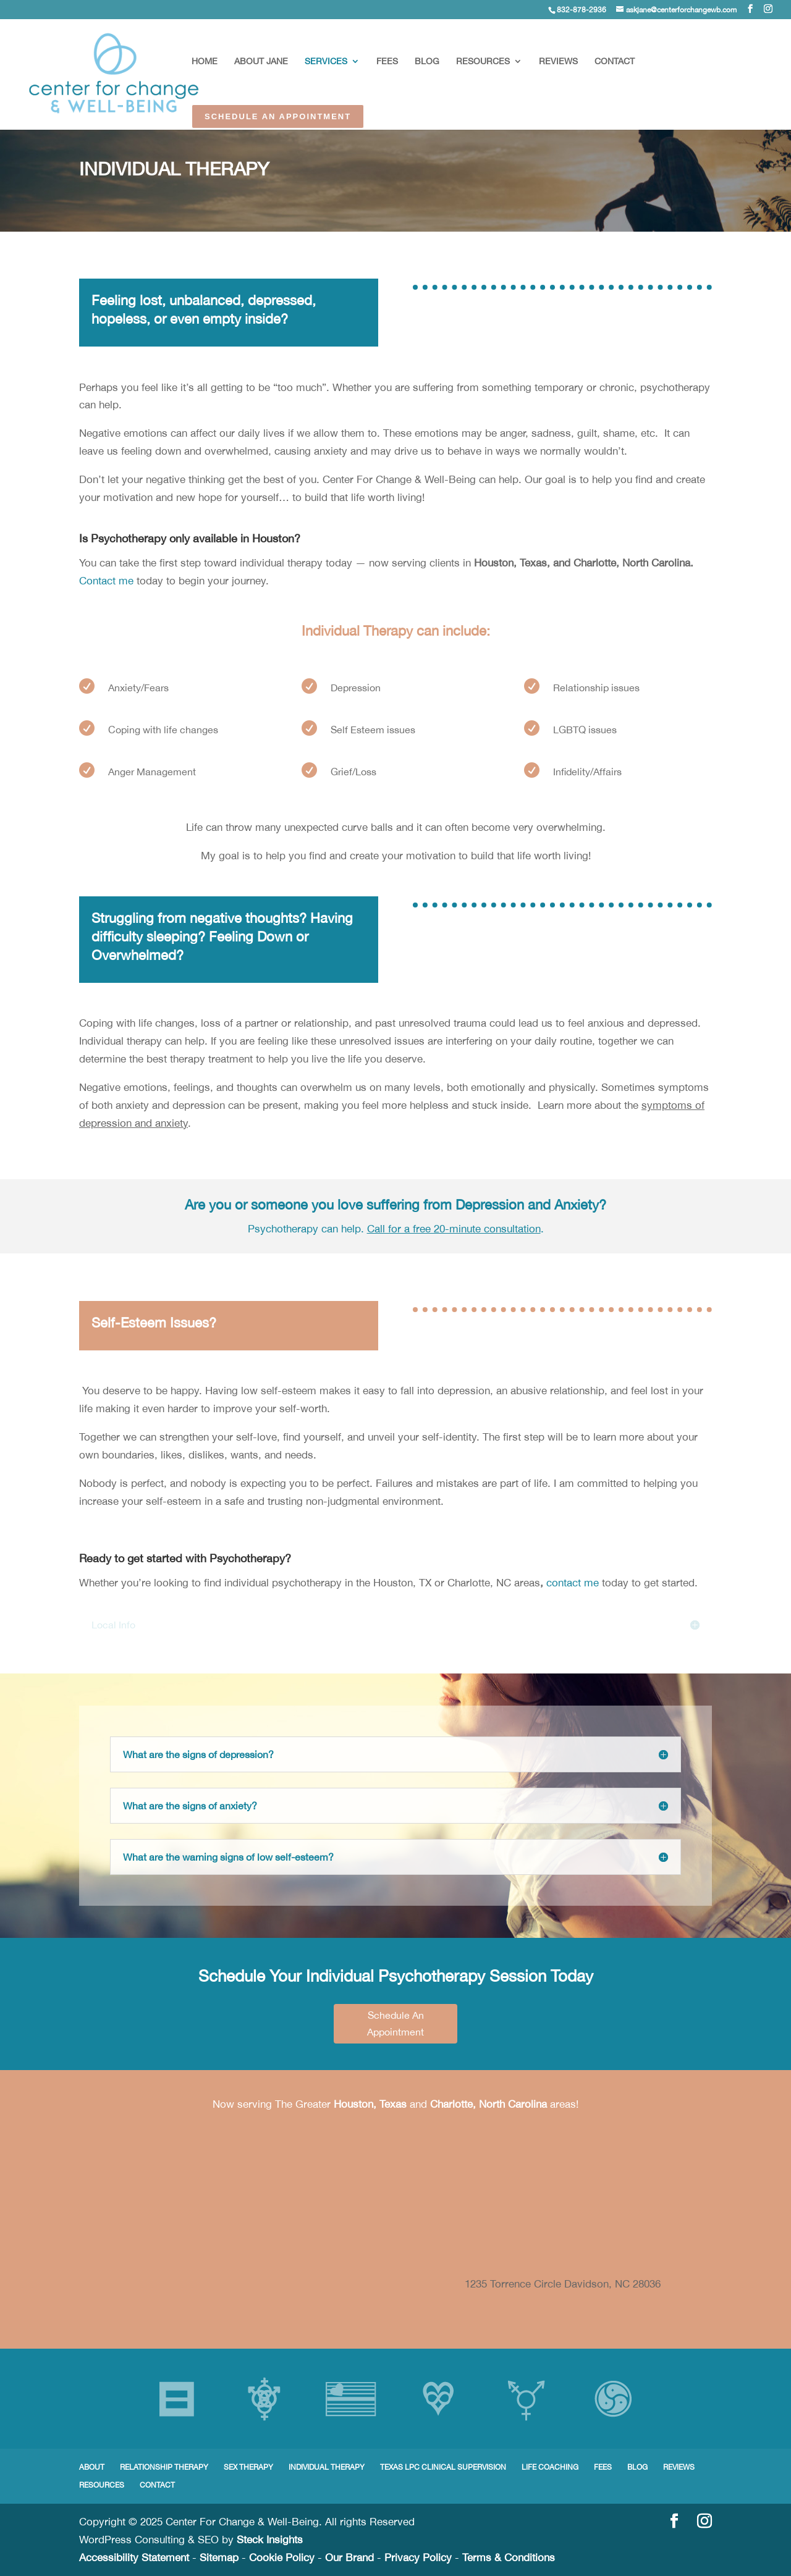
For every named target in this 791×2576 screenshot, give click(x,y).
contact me (572, 1582)
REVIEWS (558, 61)
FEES (387, 61)
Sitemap (219, 2557)
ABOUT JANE (261, 61)
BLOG (427, 61)
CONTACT (614, 61)
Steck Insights (270, 2539)
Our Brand (349, 2557)
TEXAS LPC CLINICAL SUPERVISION (443, 2467)
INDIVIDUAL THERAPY (327, 2467)
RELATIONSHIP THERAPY (164, 2467)
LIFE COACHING (550, 2467)
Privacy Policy (418, 2557)
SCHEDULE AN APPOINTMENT (278, 116)
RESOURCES (483, 61)
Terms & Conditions (508, 2557)
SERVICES (326, 61)
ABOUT (91, 2467)
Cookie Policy (282, 2557)
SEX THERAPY (248, 2467)
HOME (205, 61)
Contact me (106, 581)
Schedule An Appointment (395, 2023)
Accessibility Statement (134, 2557)
